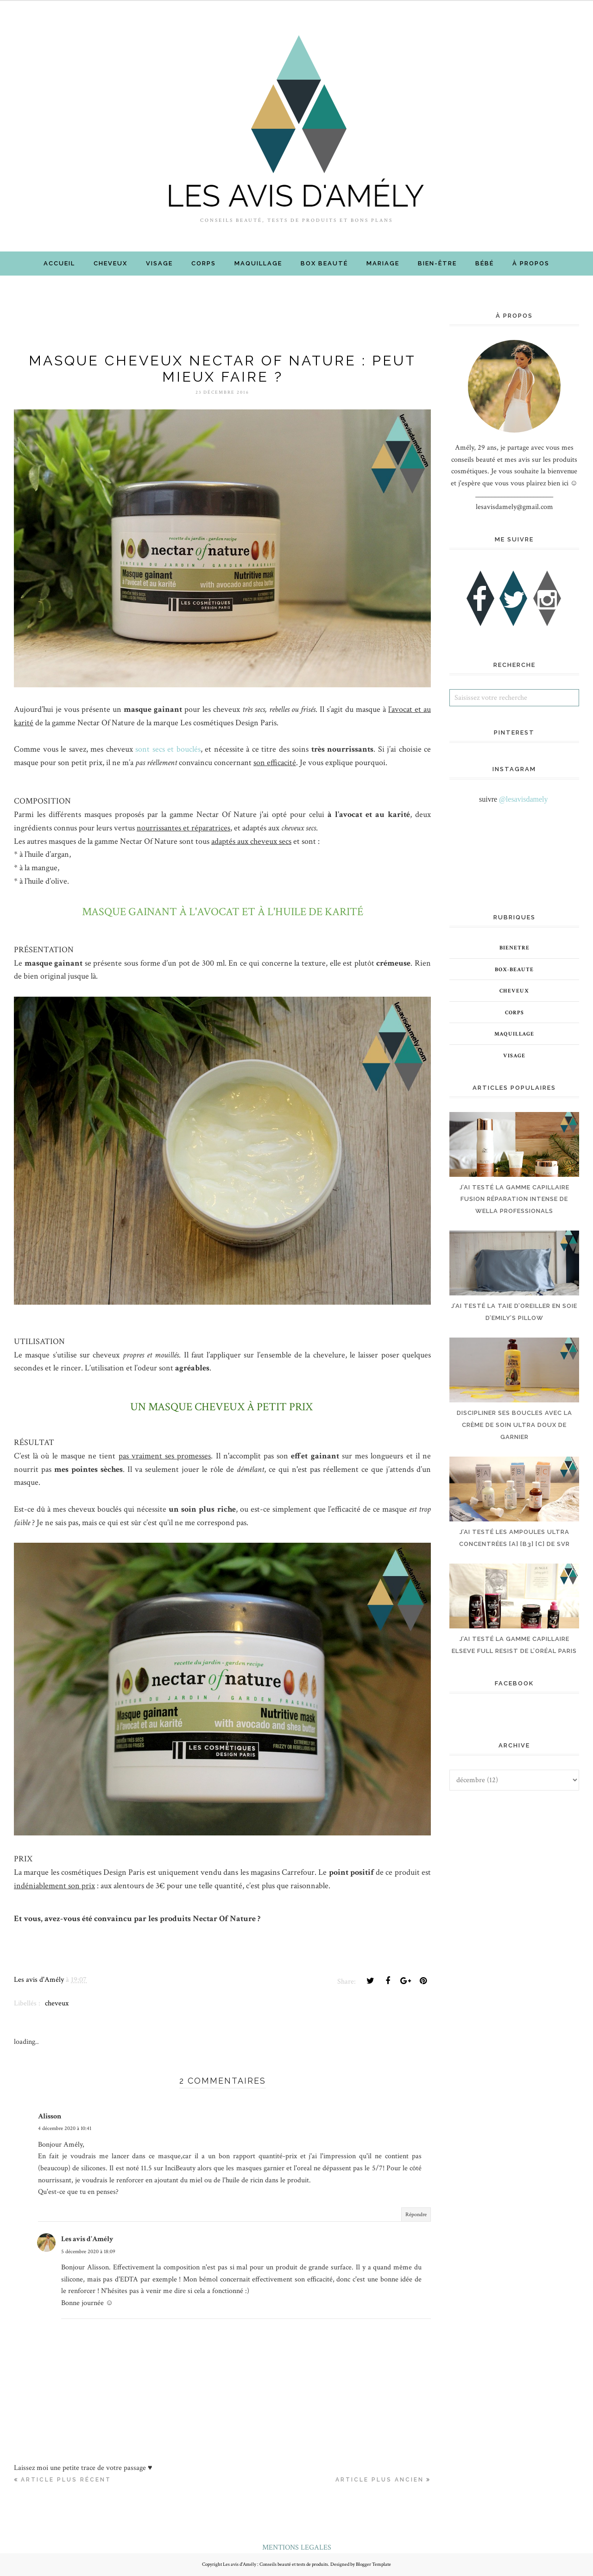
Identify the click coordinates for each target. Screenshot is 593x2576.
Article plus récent (66, 2479)
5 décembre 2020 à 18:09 (88, 2251)
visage (514, 1055)
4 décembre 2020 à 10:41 (64, 2128)
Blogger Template (373, 2564)
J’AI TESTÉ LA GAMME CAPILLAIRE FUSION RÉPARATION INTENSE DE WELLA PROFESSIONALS (514, 1199)
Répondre (416, 2214)
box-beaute (514, 969)
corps (514, 1012)
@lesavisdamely (523, 799)
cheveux (57, 2003)
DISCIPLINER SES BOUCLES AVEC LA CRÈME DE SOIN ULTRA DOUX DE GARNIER (514, 1424)
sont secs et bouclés (168, 749)
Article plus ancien (379, 2479)
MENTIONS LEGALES (296, 2547)
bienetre (514, 947)
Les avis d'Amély (87, 2239)
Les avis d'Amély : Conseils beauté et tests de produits (275, 2564)
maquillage (514, 1033)
